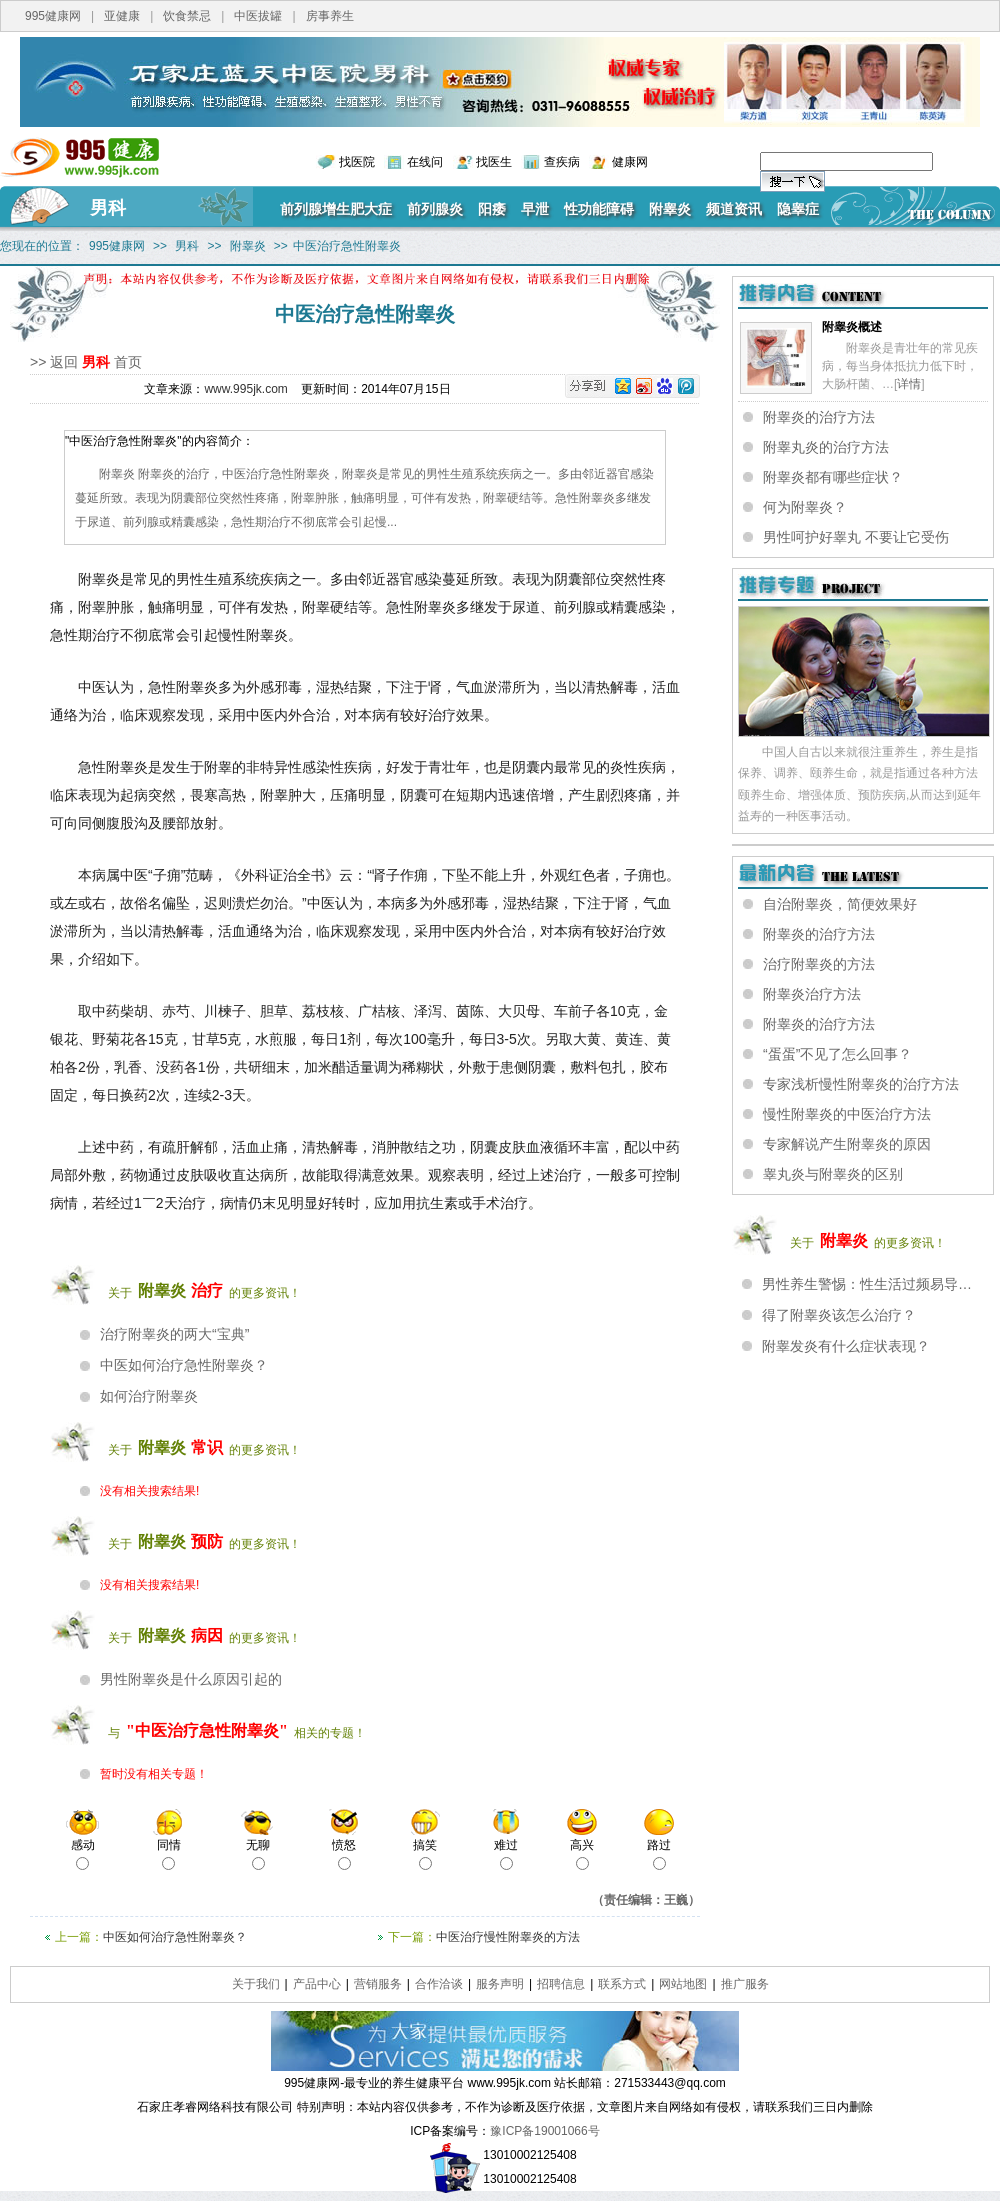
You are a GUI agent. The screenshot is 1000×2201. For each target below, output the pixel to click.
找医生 (494, 162)
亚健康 (122, 16)
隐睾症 (798, 209)
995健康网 (53, 16)
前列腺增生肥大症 (336, 209)
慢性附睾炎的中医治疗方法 (847, 1114)
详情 (909, 384)
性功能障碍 (599, 209)
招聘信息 (561, 1984)
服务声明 (500, 1984)
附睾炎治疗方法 (812, 994)
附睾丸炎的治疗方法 (826, 447)
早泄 (535, 209)
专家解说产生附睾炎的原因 (847, 1144)
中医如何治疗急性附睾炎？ (184, 1365)
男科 (108, 208)
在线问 (425, 162)
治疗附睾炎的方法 (819, 964)
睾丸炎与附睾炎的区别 (833, 1174)
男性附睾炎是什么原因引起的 (191, 1679)
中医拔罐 (258, 16)
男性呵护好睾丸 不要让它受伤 (856, 537)
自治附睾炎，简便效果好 (840, 904)
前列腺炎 (435, 209)
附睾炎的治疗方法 (819, 417)
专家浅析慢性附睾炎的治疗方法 (861, 1084)
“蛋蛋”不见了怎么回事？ (837, 1054)
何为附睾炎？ (805, 507)
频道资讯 (734, 209)
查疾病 (562, 162)
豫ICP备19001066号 (544, 2131)
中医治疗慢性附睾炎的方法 (508, 1937)
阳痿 (492, 209)
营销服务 (378, 1984)
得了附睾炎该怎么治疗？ (839, 1315)
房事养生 (330, 16)
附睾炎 (670, 209)
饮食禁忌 (187, 16)
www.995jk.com (245, 389)
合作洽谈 (439, 1984)
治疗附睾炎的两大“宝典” (174, 1334)
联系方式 (622, 1984)
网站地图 (683, 1984)
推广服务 (745, 1984)
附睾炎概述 (852, 327)
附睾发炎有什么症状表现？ (846, 1346)
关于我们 (256, 1984)
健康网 (630, 162)
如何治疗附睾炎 (149, 1396)
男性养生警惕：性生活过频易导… (867, 1284)
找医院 (357, 162)
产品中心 (317, 1984)
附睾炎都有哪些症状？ (833, 477)
